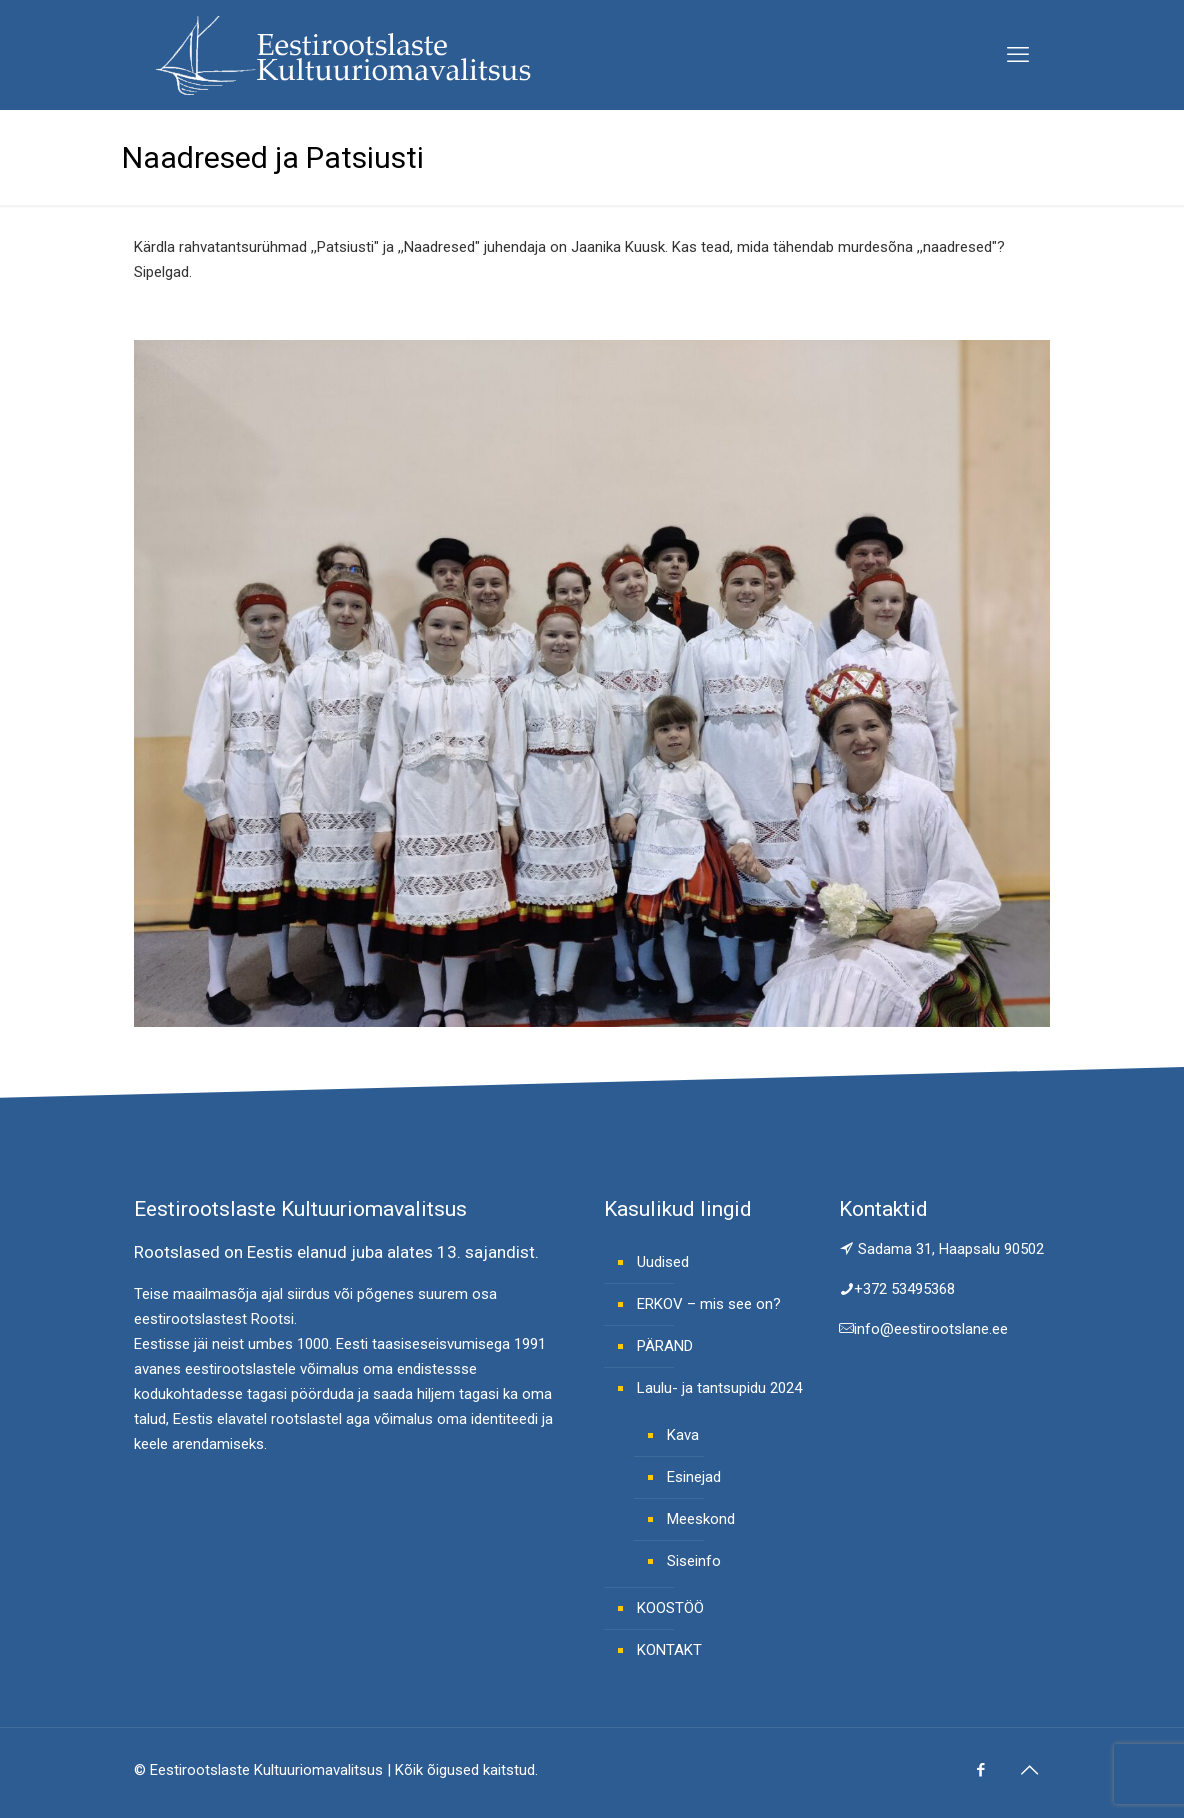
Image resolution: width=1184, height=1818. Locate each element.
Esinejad (694, 1477)
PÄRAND (665, 1346)
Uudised (663, 1262)
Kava (683, 1435)
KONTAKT (669, 1650)
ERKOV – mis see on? (709, 1304)
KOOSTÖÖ (670, 1608)
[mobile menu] (1018, 55)
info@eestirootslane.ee (931, 1329)
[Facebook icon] (980, 1770)
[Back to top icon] (1029, 1770)
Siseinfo (694, 1561)
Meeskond (701, 1519)
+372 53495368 (904, 1289)
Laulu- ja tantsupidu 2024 (719, 1388)
